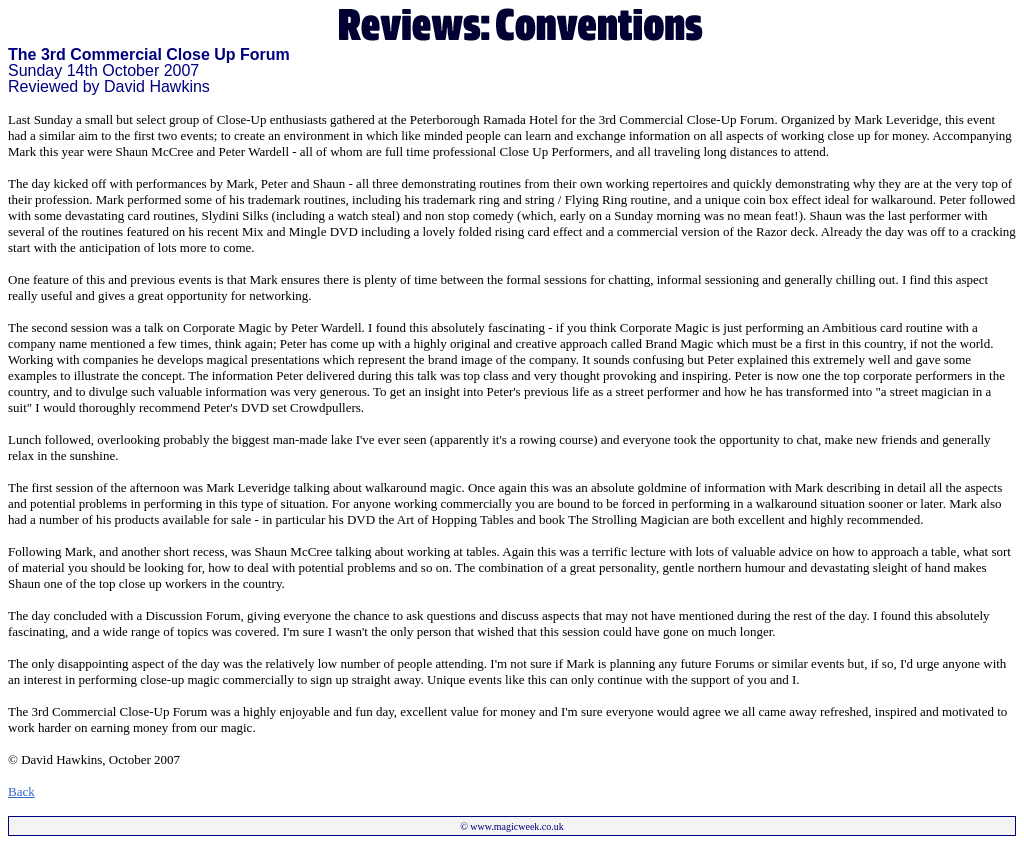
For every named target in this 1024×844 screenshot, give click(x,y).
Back (21, 791)
